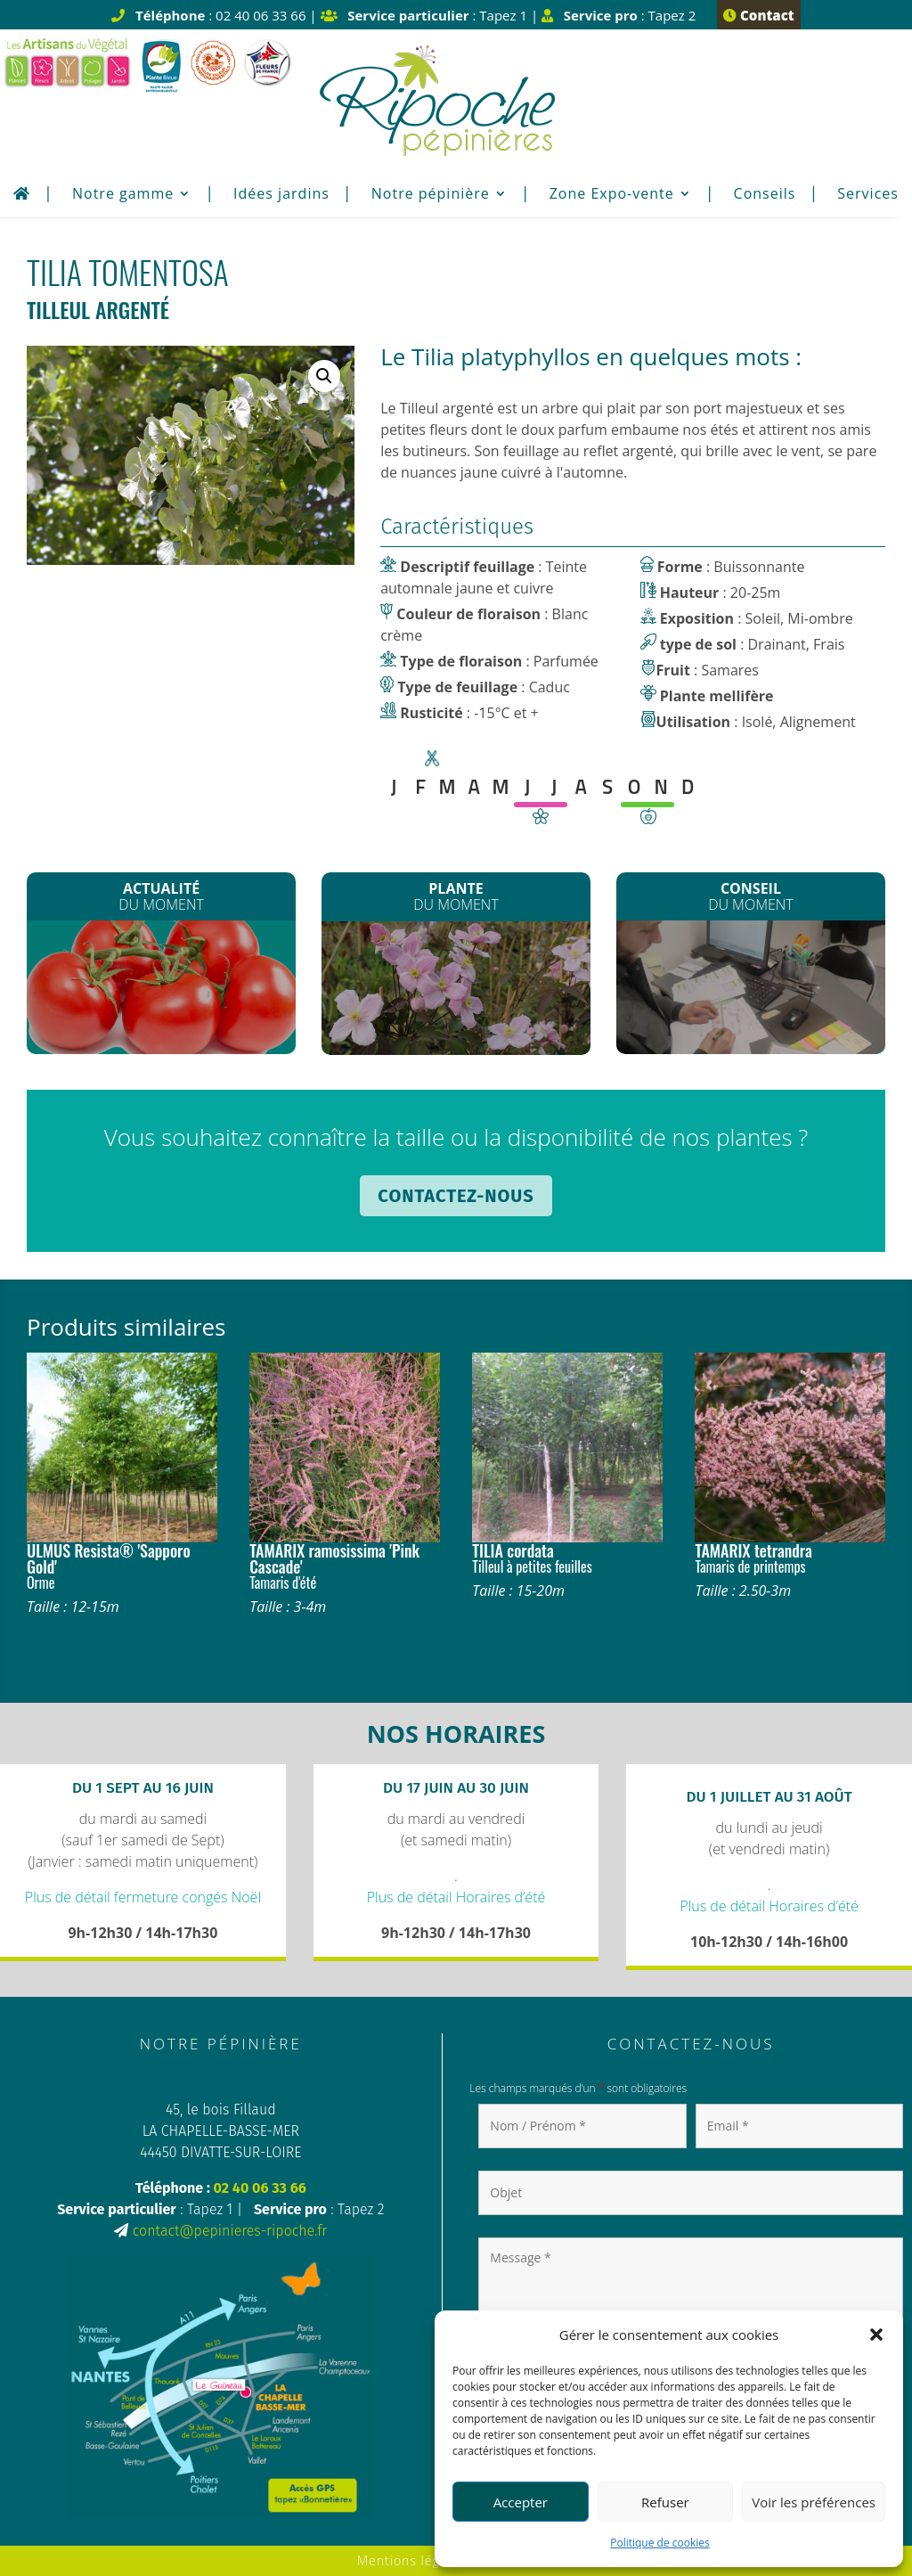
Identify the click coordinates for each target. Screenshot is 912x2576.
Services (868, 195)
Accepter (520, 2502)
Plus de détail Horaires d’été (456, 1897)
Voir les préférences (813, 2502)
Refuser (665, 2502)
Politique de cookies (660, 2542)
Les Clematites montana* (456, 990)
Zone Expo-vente (612, 195)
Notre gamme (123, 195)
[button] (876, 2334)
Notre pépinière (430, 195)
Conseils (765, 195)
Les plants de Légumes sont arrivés (161, 989)
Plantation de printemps (750, 986)
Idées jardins (281, 195)
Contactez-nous (455, 1195)
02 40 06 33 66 (260, 2187)
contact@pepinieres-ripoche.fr (230, 2230)
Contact (758, 15)
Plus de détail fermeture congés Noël (143, 1897)
